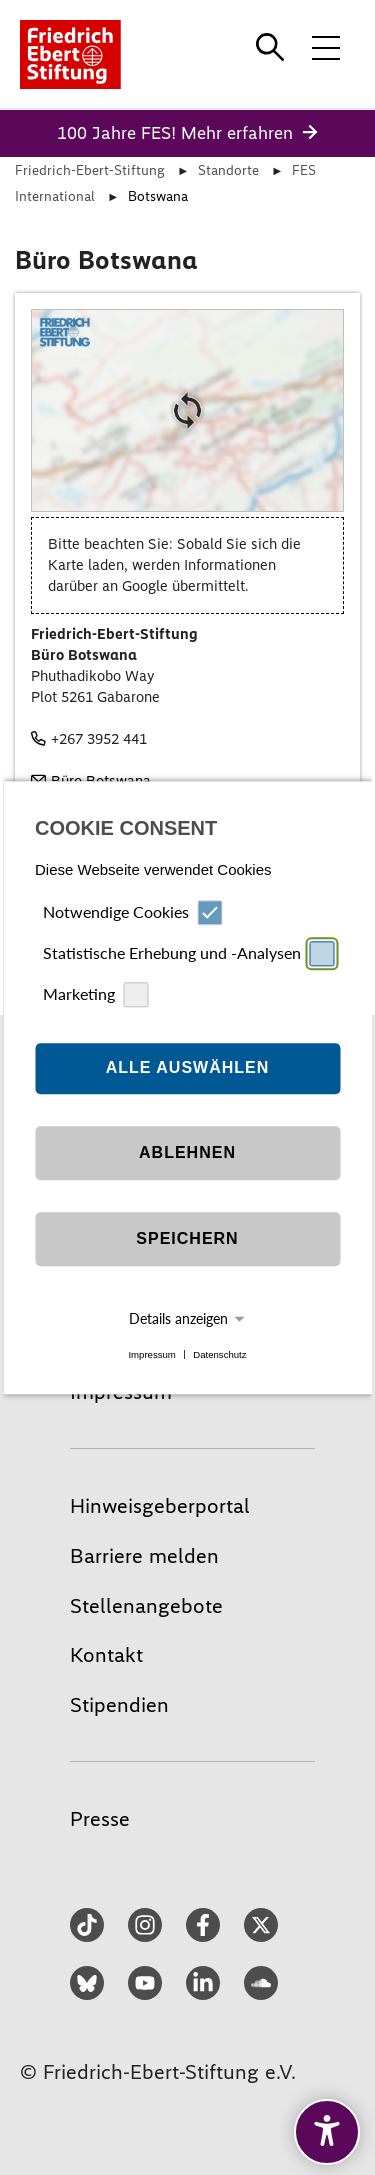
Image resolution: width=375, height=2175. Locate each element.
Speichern (187, 1239)
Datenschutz (219, 1354)
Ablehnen (187, 1153)
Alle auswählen (188, 1068)
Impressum (151, 1354)
